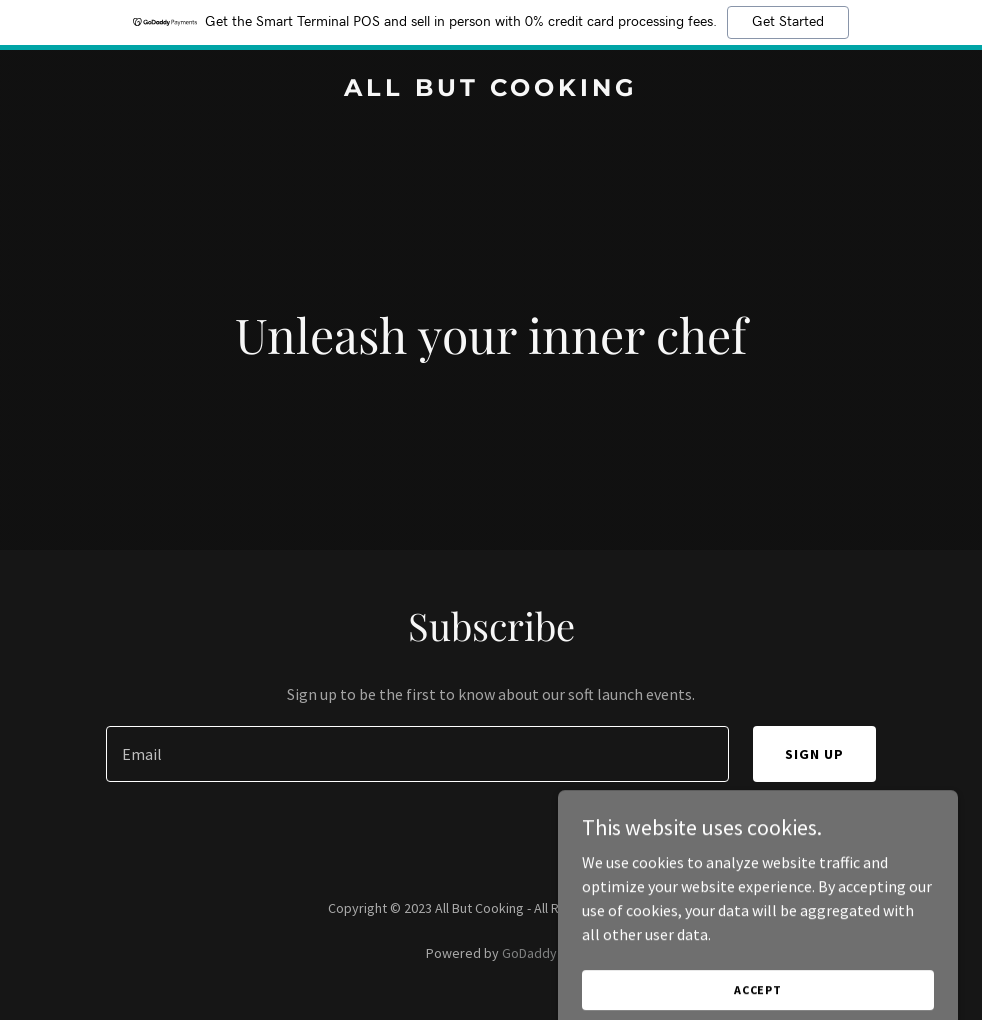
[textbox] (417, 754)
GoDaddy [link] (529, 953)
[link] (491, 90)
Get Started (788, 22)
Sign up (814, 754)
